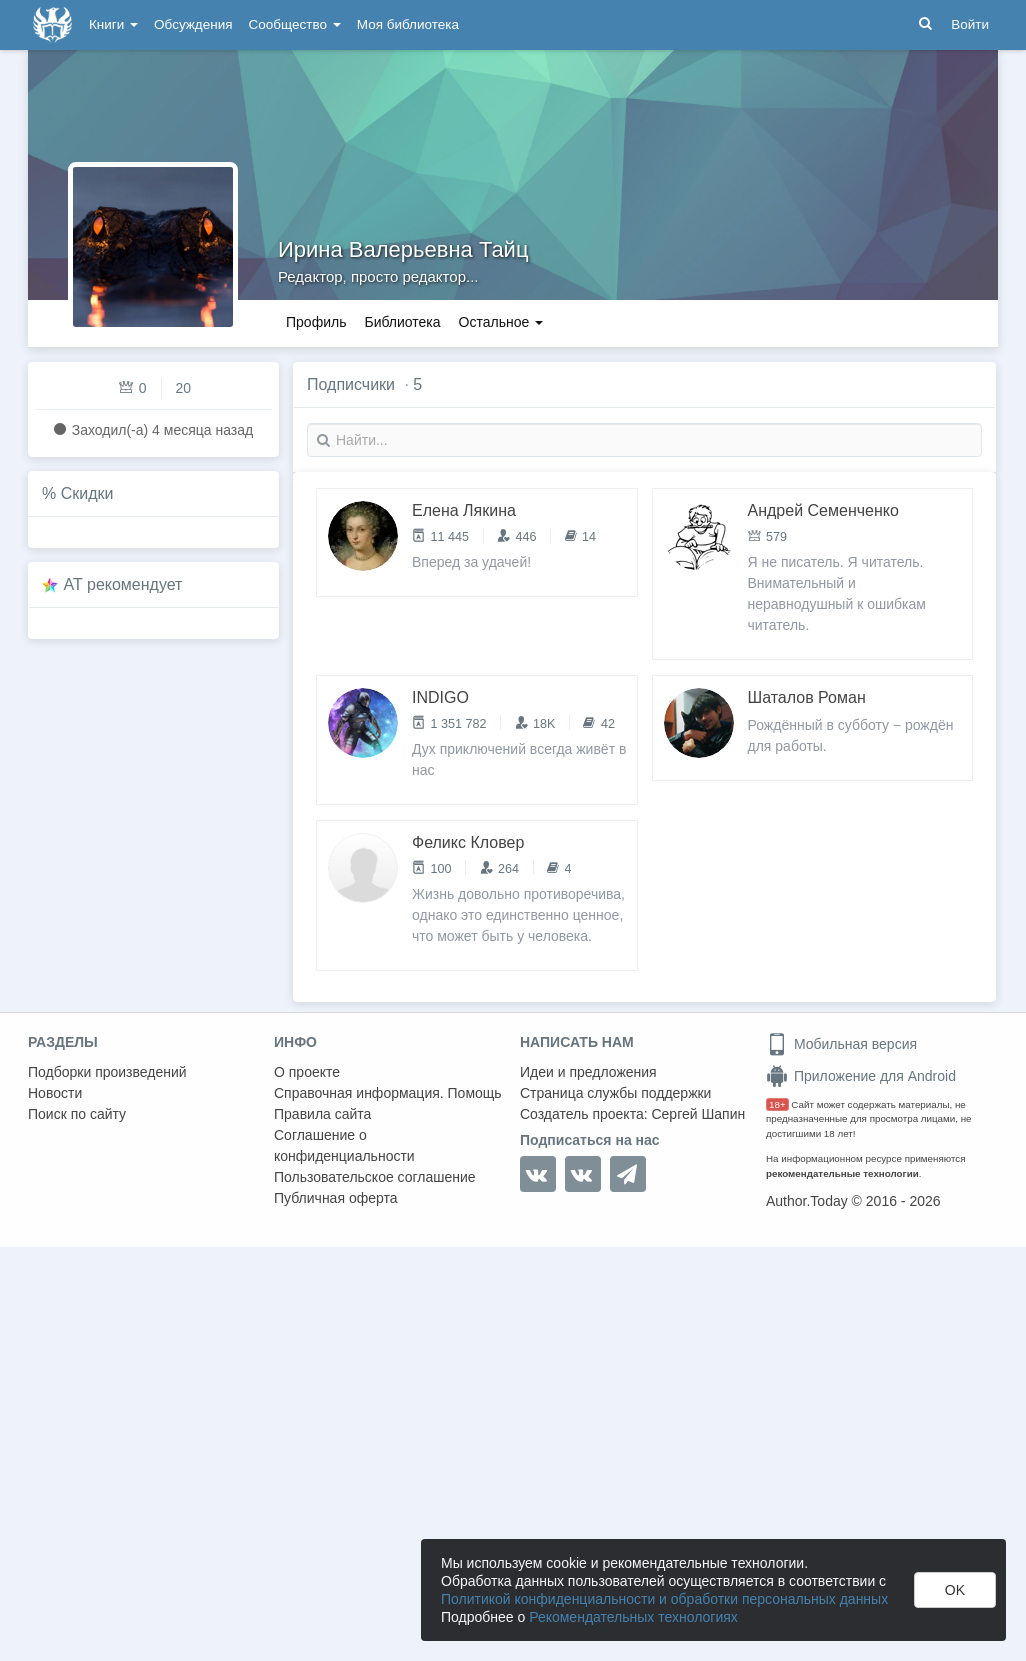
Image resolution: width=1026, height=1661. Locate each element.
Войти (970, 24)
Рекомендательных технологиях (633, 1617)
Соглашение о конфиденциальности (344, 1145)
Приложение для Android (861, 1076)
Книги (113, 24)
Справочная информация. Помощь (388, 1093)
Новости (55, 1093)
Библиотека (402, 322)
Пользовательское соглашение (375, 1177)
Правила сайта (322, 1114)
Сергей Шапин (698, 1114)
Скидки (87, 493)
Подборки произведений (107, 1072)
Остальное (501, 322)
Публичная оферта (336, 1198)
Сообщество (295, 24)
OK (955, 1590)
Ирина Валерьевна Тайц (403, 249)
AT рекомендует (123, 584)
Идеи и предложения (588, 1072)
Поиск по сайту (77, 1114)
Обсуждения (193, 24)
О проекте (307, 1072)
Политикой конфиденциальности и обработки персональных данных (664, 1599)
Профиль (316, 322)
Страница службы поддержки (615, 1093)
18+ (777, 1104)
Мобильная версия (841, 1044)
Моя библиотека (408, 24)
